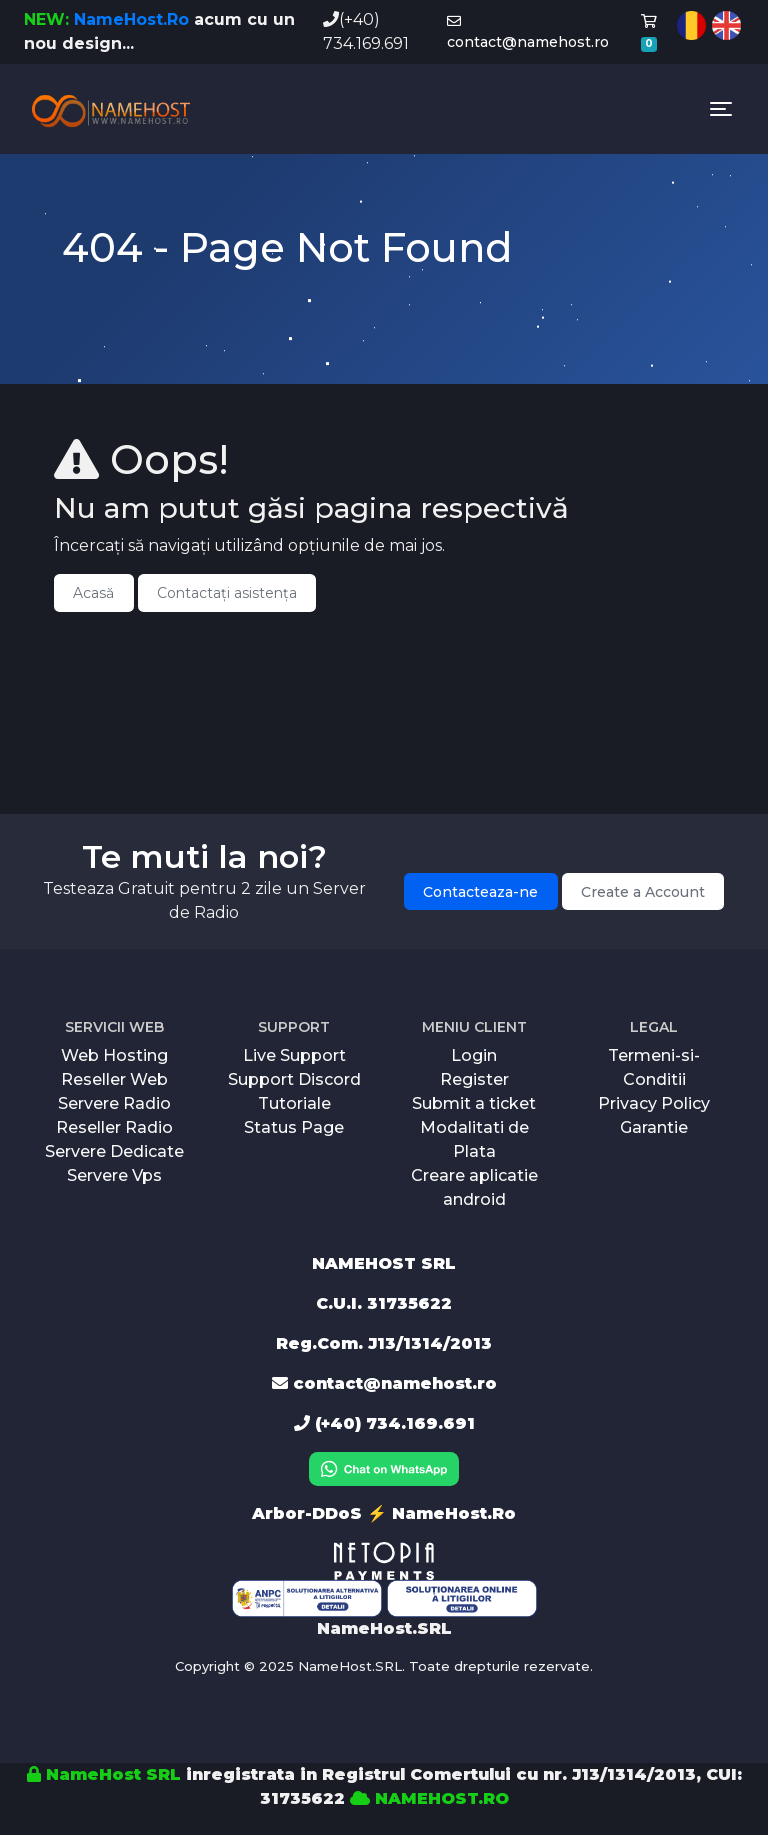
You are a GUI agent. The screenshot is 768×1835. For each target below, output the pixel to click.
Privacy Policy (654, 1103)
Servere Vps (114, 1175)
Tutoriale (294, 1103)
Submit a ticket (474, 1103)
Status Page (294, 1127)
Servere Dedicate (114, 1151)
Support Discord (294, 1079)
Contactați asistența (227, 593)
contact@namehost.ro (528, 32)
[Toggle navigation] (721, 109)
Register (474, 1079)
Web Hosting (114, 1055)
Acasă (93, 593)
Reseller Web (114, 1079)
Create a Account (643, 892)
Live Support (294, 1055)
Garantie (654, 1127)
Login (474, 1055)
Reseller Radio (114, 1127)
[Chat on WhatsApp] (384, 1467)
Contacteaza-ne (480, 892)
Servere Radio (114, 1103)
